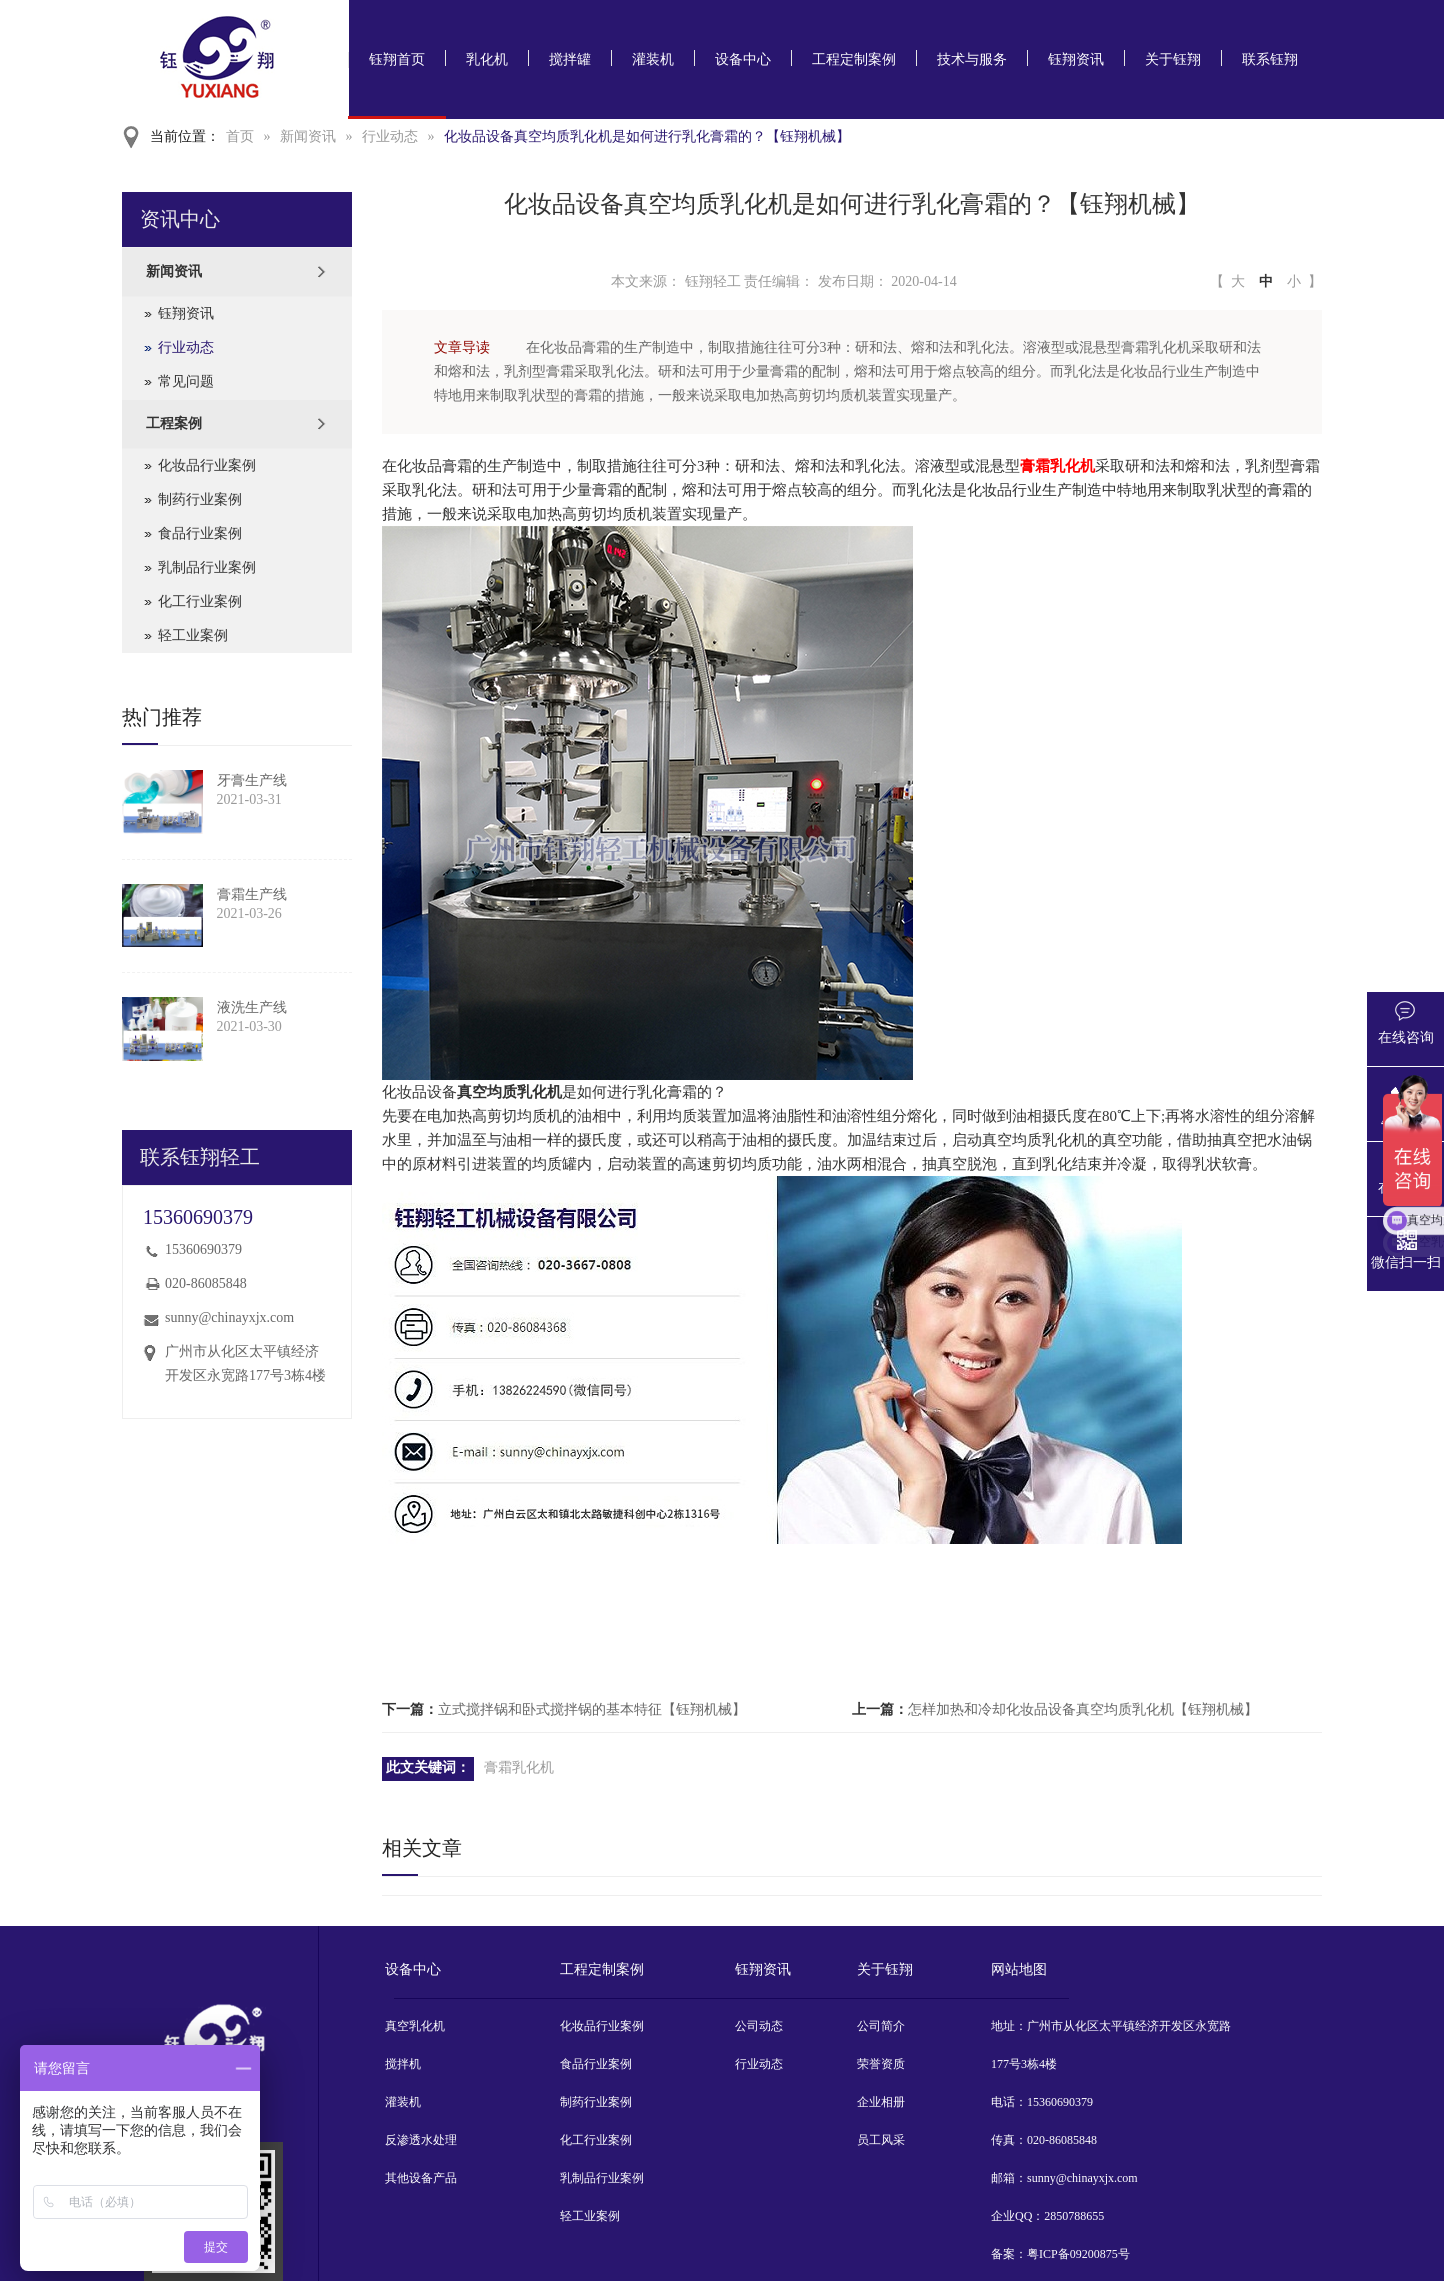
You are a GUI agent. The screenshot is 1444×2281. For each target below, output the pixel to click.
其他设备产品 (421, 2178)
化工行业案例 (200, 601)
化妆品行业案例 (207, 465)
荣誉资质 (881, 2064)
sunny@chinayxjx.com (229, 1317)
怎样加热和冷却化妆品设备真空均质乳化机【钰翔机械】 (1083, 1709)
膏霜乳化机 (1057, 466)
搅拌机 (403, 2064)
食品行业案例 (200, 533)
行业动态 (390, 136)
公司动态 (759, 2026)
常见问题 (186, 381)
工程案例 (174, 423)
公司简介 (881, 2026)
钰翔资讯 (1076, 59)
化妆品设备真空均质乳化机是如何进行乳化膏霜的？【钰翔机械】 (647, 136)
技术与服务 (972, 59)
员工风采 (881, 2140)
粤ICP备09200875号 (1078, 2254)
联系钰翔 (1270, 59)
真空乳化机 (415, 2026)
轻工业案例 (193, 635)
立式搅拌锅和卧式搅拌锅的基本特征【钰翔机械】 (592, 1709)
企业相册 (881, 2102)
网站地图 (1019, 1969)
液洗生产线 (252, 1007)
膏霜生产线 (252, 894)
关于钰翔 (1173, 59)
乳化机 (487, 59)
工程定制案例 (854, 59)
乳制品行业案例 (207, 567)
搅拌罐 (570, 59)
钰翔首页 (397, 59)
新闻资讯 (308, 136)
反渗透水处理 (421, 2140)
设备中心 (743, 59)
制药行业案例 (200, 499)
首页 (240, 136)
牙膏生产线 (252, 780)
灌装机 (653, 59)
